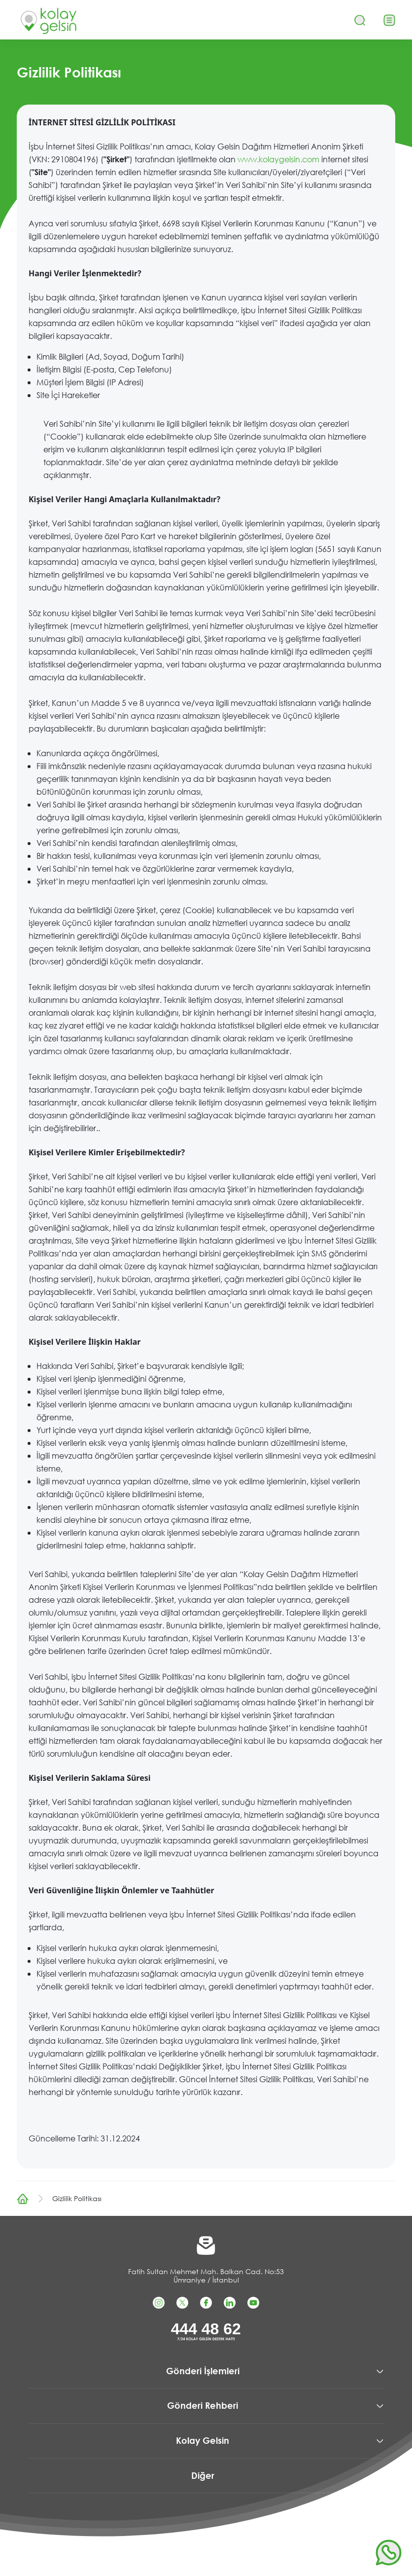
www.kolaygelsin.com (278, 159)
